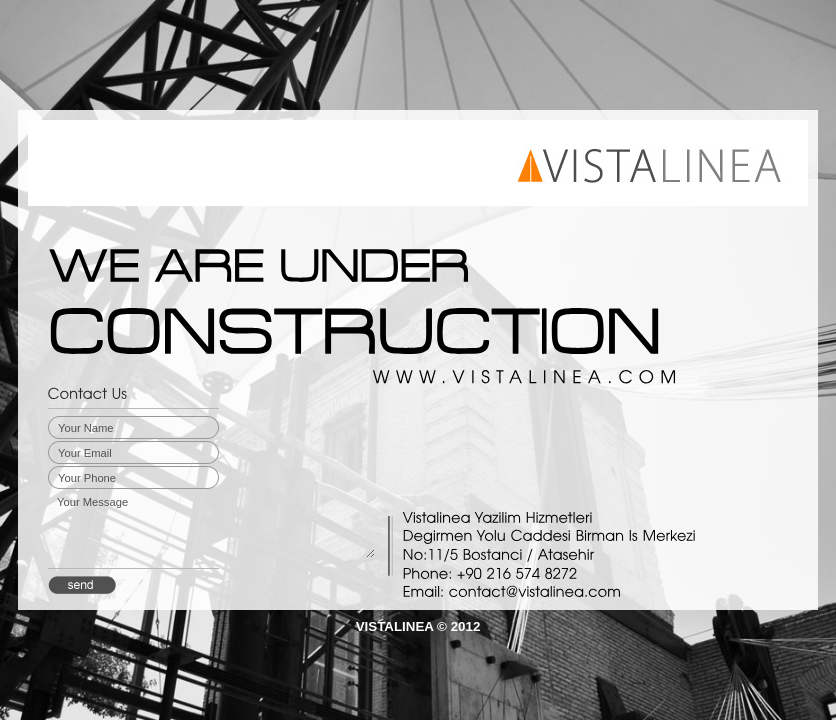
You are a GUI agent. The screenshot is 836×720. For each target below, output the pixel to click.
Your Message (215, 526)
